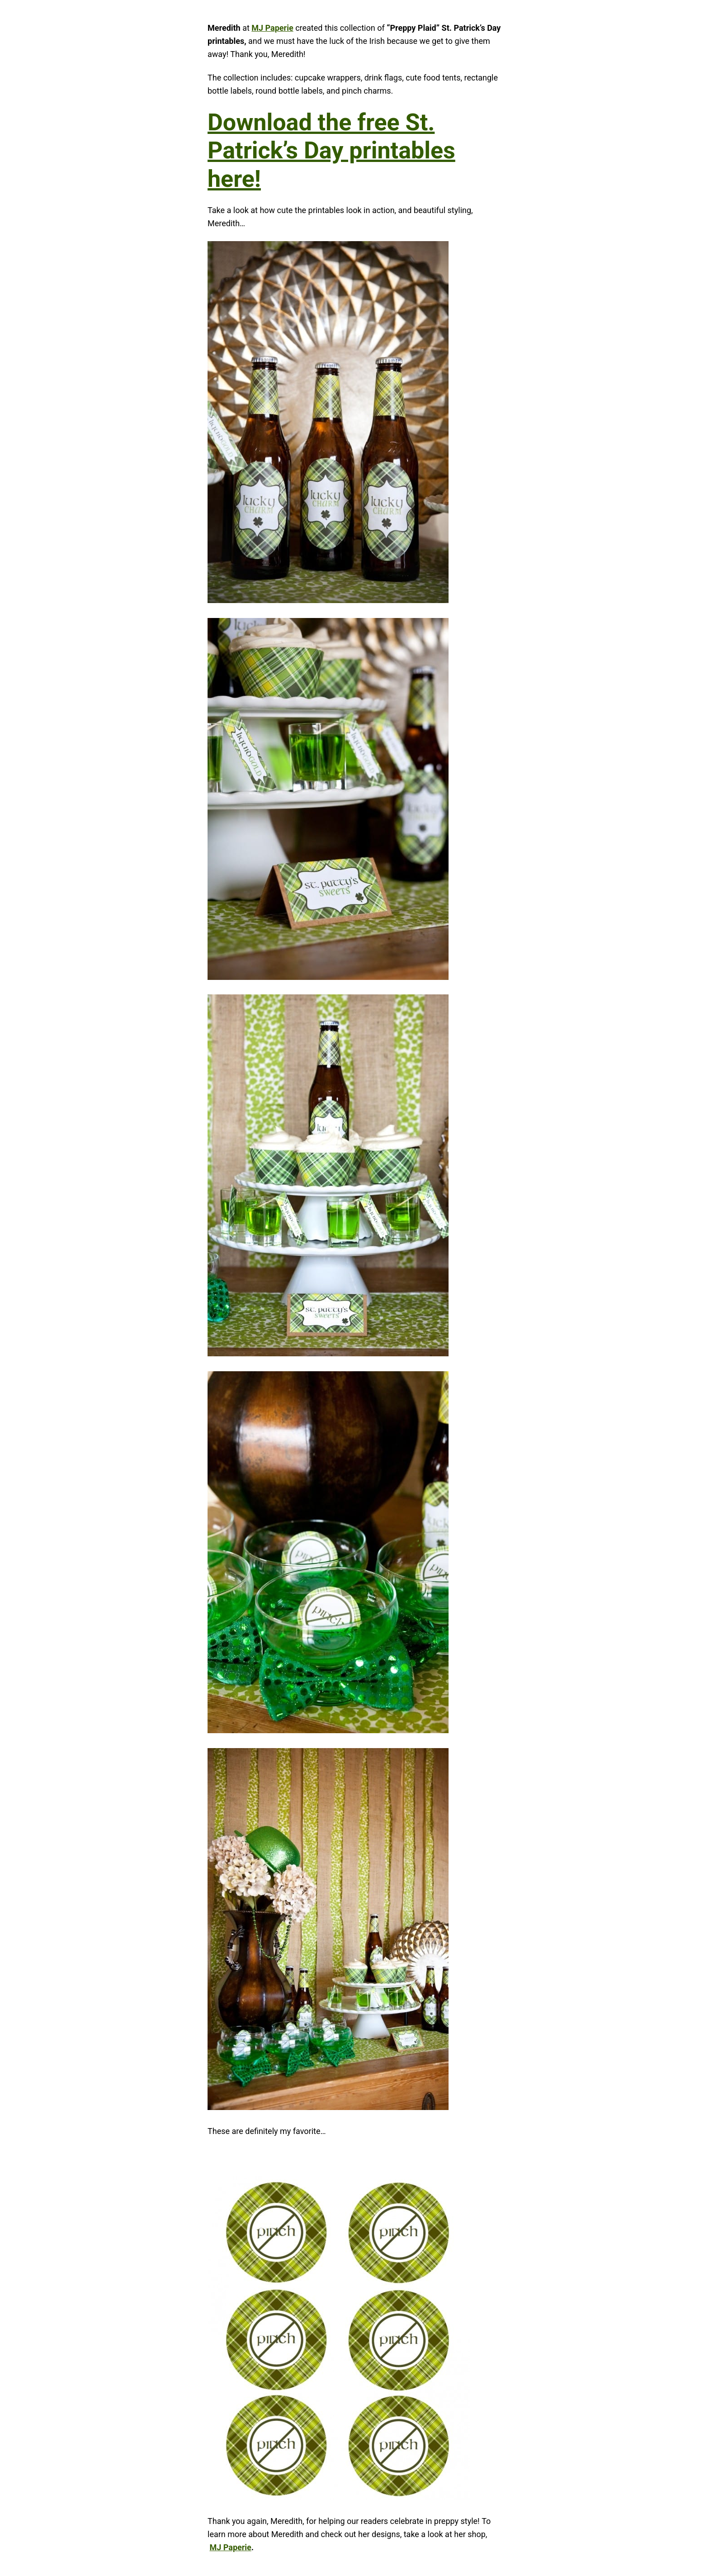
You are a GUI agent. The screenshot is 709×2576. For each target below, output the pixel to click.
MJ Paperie (272, 28)
